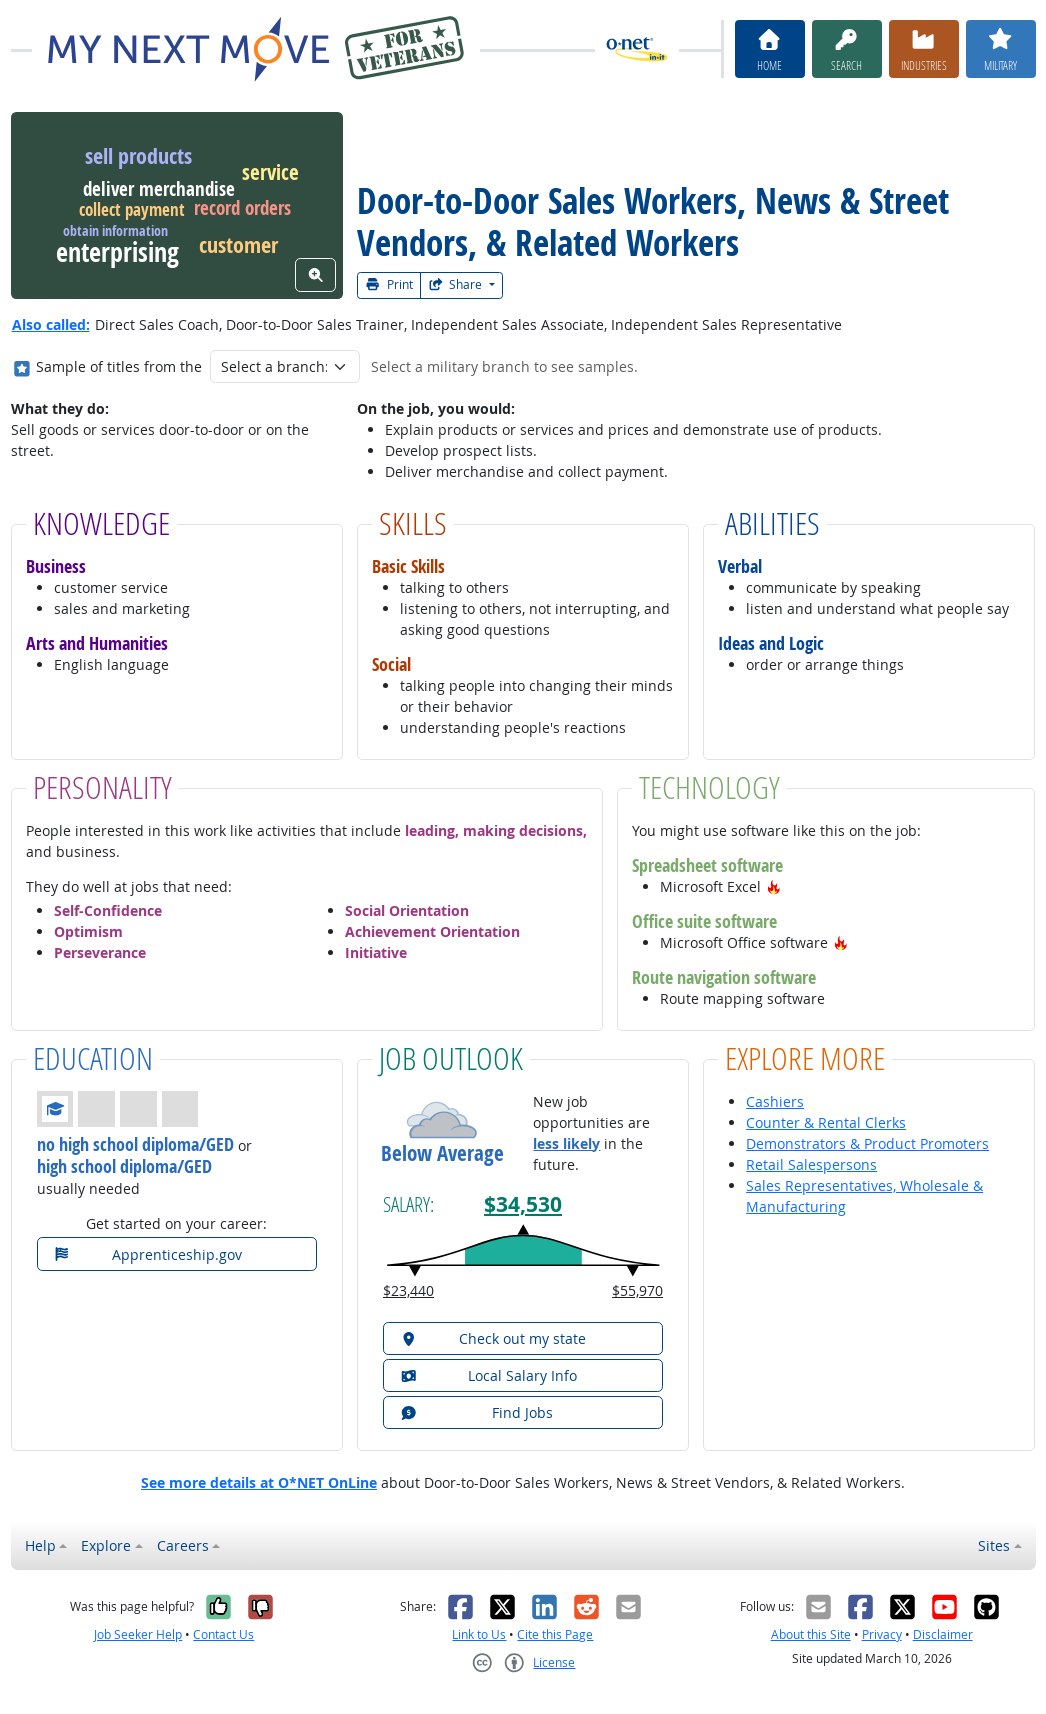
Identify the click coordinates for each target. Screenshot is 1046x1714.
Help (40, 1545)
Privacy (882, 1634)
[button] (774, 886)
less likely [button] (566, 1143)
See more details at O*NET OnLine (259, 1482)
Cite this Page (555, 1634)
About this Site (811, 1634)
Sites (994, 1545)
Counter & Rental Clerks (826, 1122)
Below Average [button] (442, 1153)
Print (389, 284)
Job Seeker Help (138, 1634)
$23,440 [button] (408, 1290)
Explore (106, 1545)
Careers (183, 1545)
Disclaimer (943, 1634)
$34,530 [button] (523, 1204)
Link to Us (479, 1634)
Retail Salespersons (811, 1164)
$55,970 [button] (637, 1290)
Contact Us (223, 1634)
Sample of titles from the (119, 366)
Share (457, 284)
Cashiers (775, 1101)
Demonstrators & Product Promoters (867, 1143)
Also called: (51, 324)
